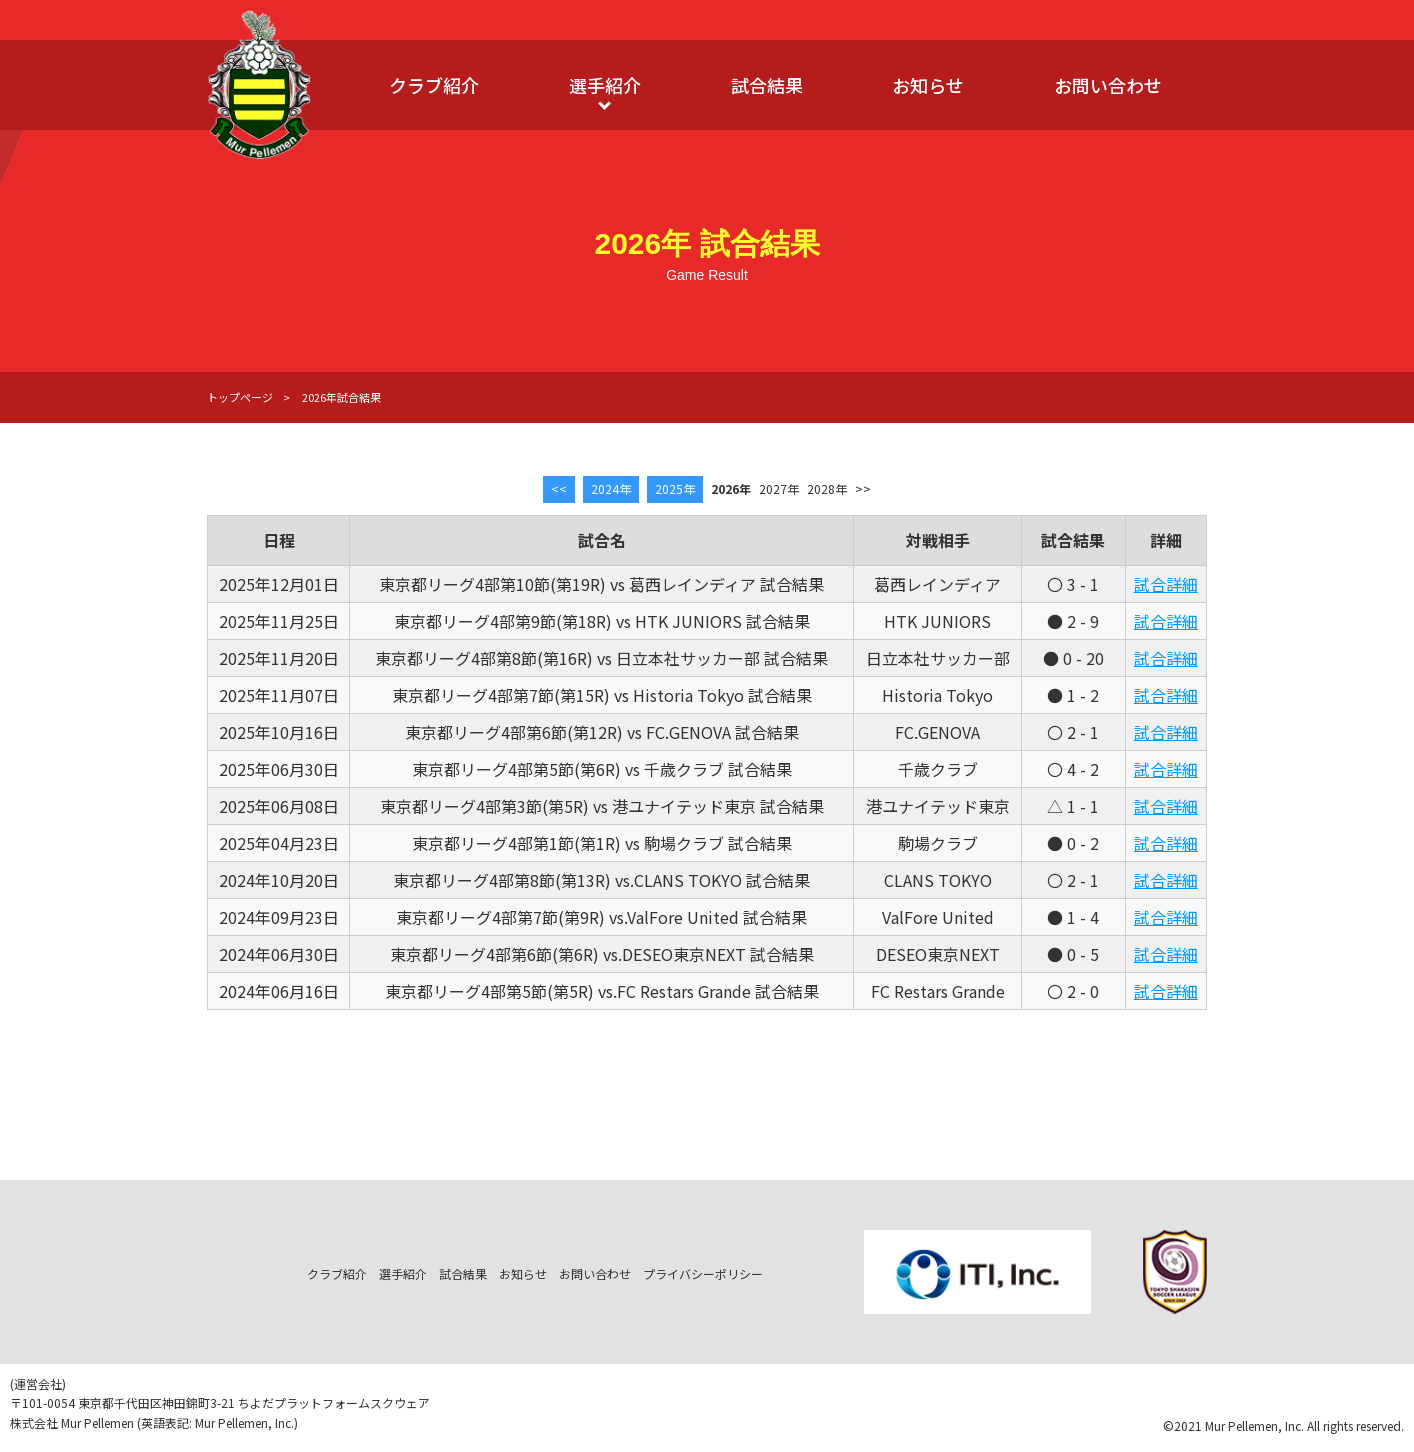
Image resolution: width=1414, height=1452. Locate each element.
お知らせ (928, 85)
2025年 (675, 488)
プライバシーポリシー (703, 1273)
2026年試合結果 (341, 397)
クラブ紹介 (434, 85)
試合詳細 (1166, 584)
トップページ (240, 397)
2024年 (611, 488)
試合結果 (767, 85)
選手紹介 (605, 85)
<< (559, 488)
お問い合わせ (1108, 85)
